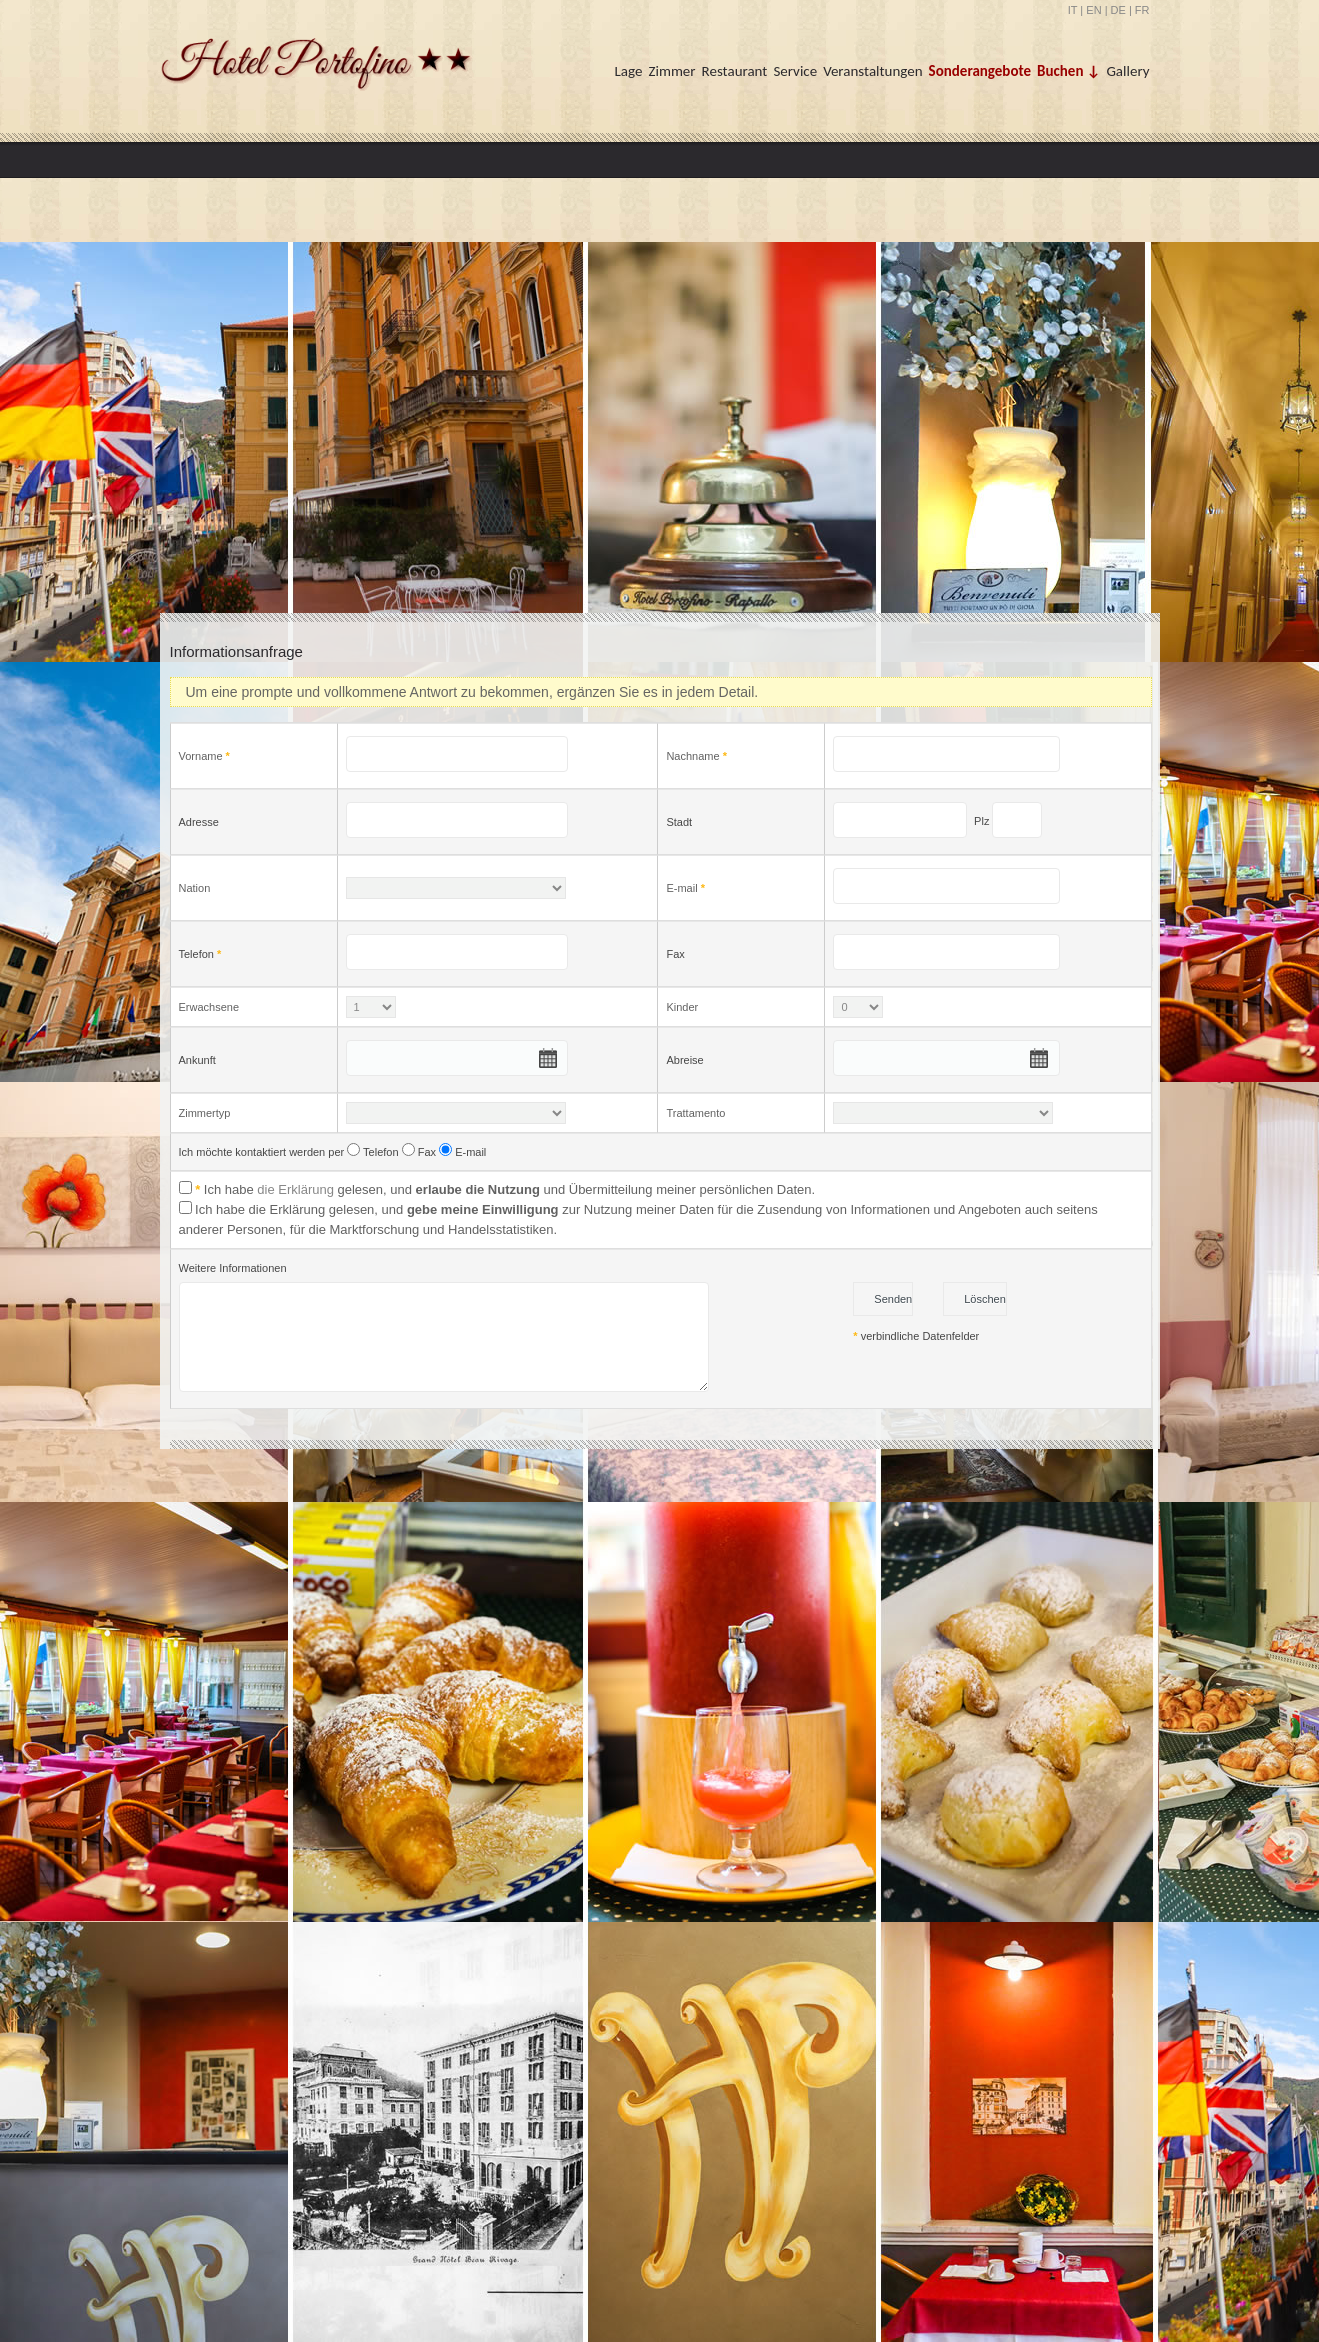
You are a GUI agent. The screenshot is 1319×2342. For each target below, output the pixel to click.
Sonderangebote (980, 71)
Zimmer (671, 71)
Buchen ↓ (1068, 71)
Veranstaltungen (872, 71)
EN (1093, 10)
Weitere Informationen (233, 1268)
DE (1118, 10)
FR (1142, 10)
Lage (629, 71)
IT (1073, 10)
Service (795, 71)
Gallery (1127, 71)
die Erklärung (295, 1189)
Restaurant (735, 71)
